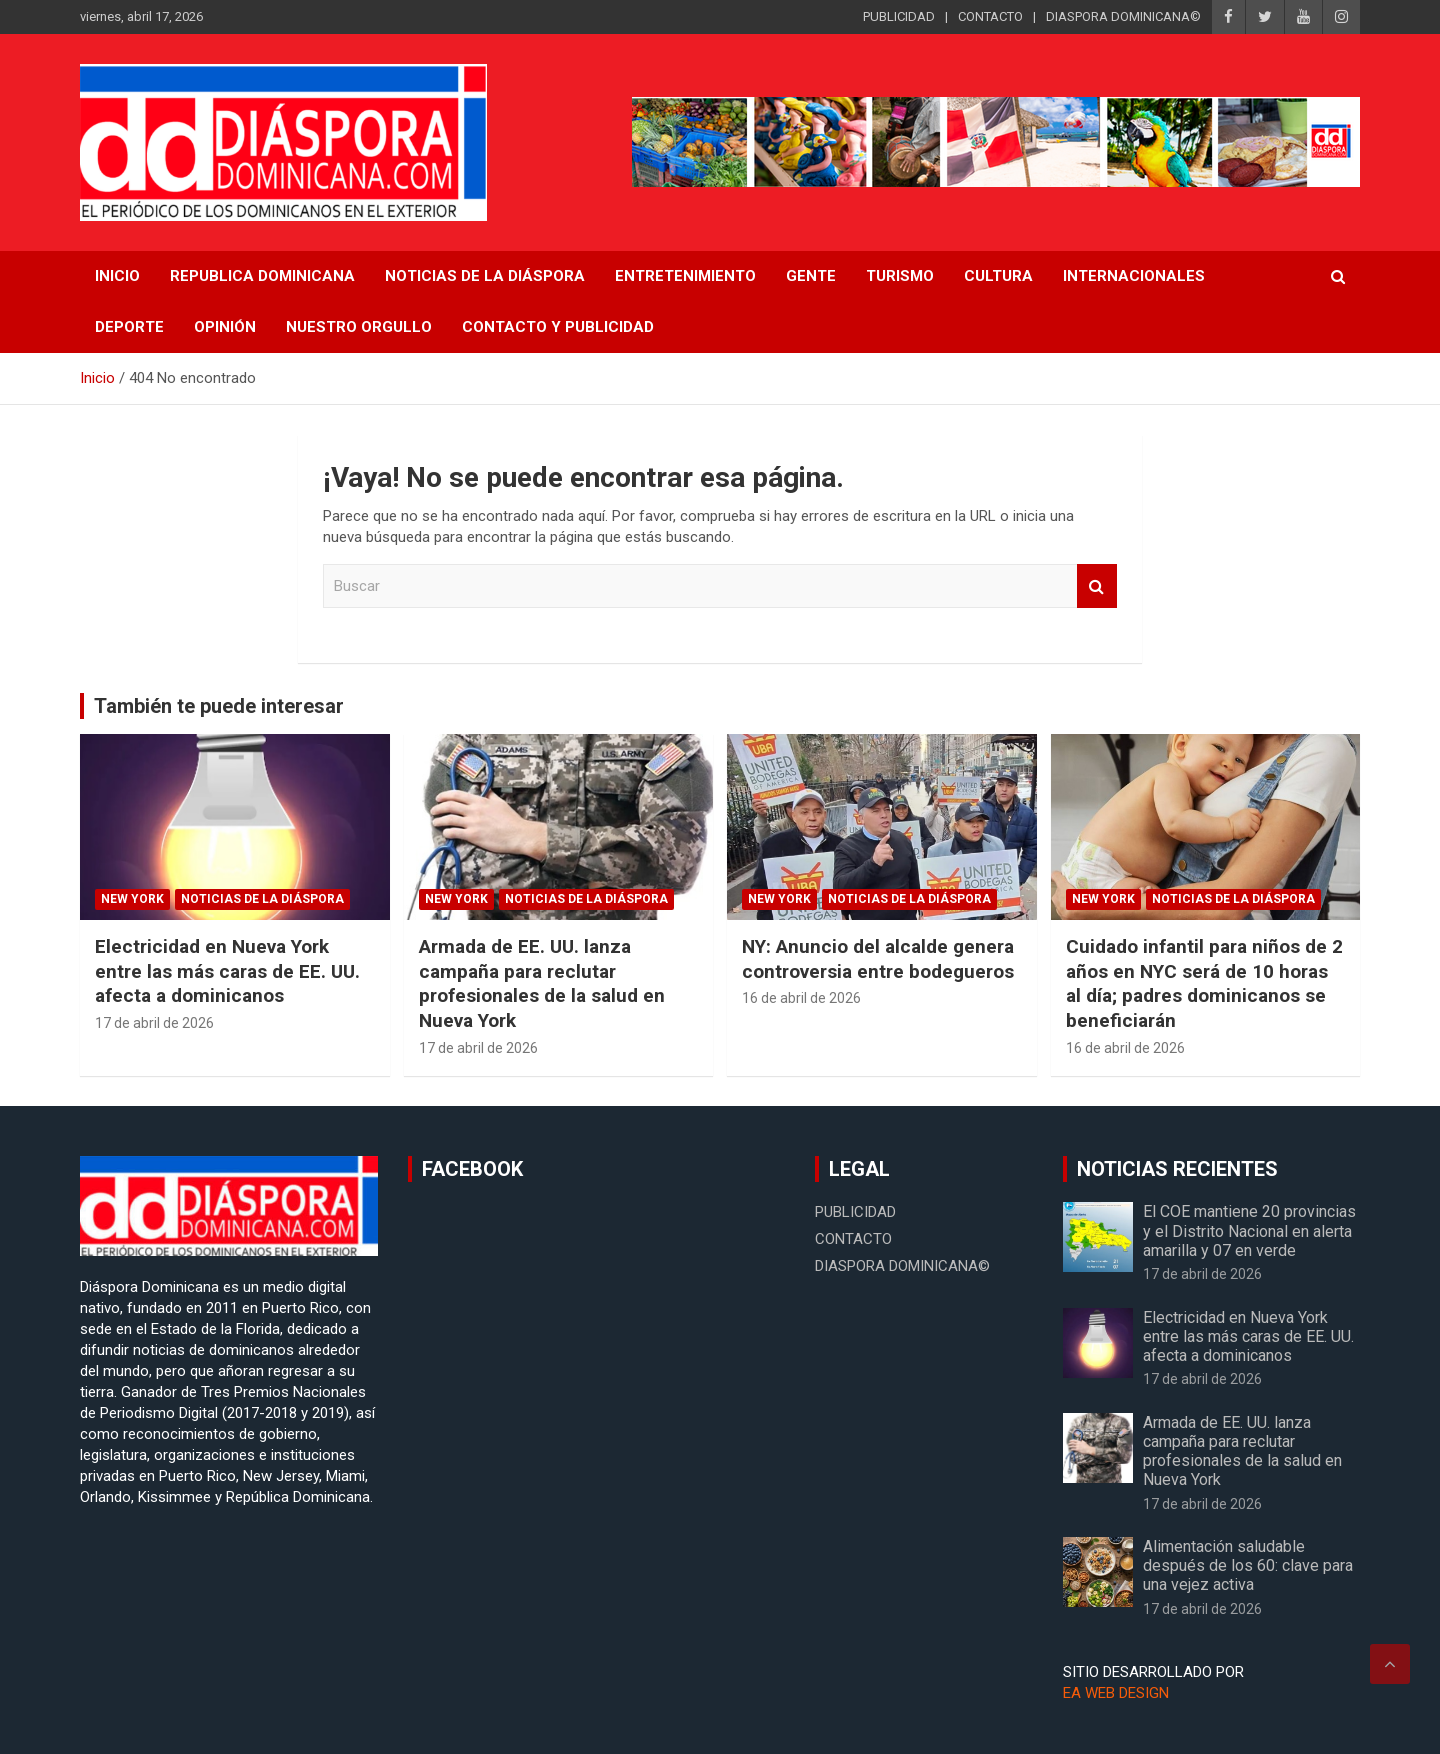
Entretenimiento (685, 276)
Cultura (998, 276)
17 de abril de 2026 (154, 1023)
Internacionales (1134, 276)
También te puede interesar (219, 706)
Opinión (225, 327)
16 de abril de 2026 (801, 998)
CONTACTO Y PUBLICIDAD (558, 327)
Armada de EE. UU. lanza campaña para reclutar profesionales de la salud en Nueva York (542, 983)
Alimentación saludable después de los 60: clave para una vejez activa (1248, 1565)
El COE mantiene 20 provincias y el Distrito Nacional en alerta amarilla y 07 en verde (1249, 1230)
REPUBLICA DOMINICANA (262, 276)
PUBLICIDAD (899, 16)
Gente (811, 276)
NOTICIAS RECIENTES (1177, 1169)
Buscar (1097, 586)
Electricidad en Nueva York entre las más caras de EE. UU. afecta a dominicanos (227, 971)
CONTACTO (990, 16)
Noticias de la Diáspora (262, 899)
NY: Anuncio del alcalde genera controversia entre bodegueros (878, 959)
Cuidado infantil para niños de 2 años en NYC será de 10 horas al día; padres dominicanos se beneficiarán (1204, 983)
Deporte (129, 327)
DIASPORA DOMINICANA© (1123, 16)
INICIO (117, 276)
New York (132, 899)
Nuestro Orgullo (359, 327)
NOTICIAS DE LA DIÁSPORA (485, 276)
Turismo (900, 276)
